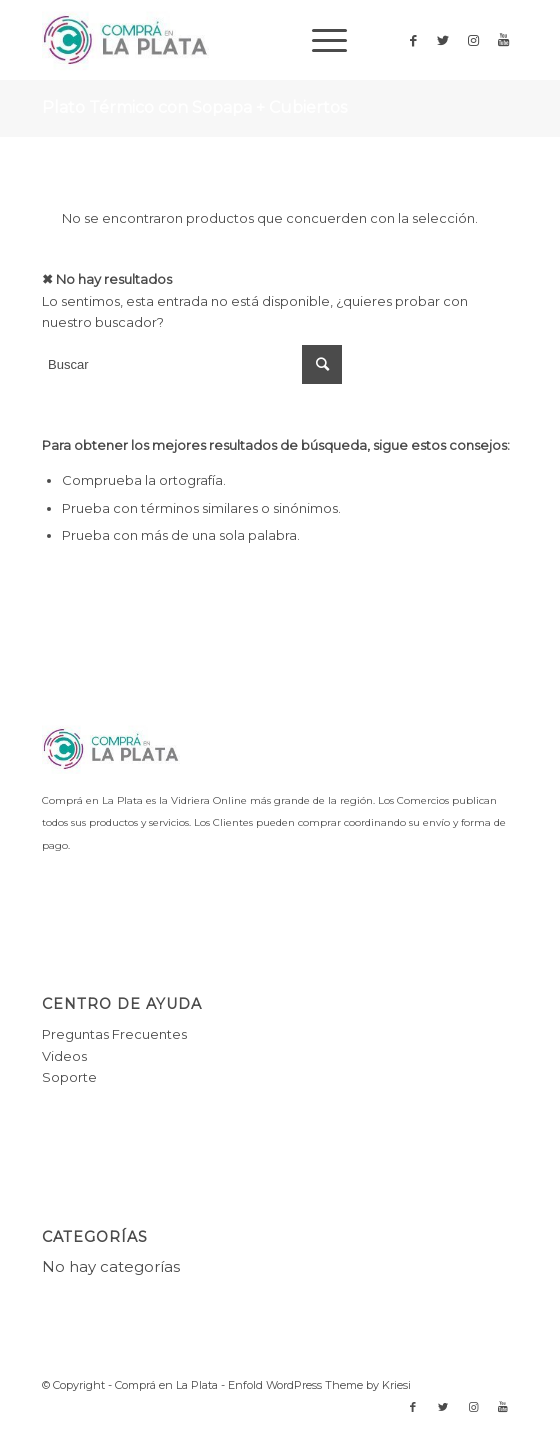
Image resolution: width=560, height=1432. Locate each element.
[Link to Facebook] (413, 40)
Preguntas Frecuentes (114, 1034)
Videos (64, 1056)
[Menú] (319, 40)
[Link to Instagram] (473, 40)
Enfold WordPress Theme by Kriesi (319, 1385)
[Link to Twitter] (443, 40)
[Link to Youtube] (503, 40)
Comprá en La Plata (166, 1385)
